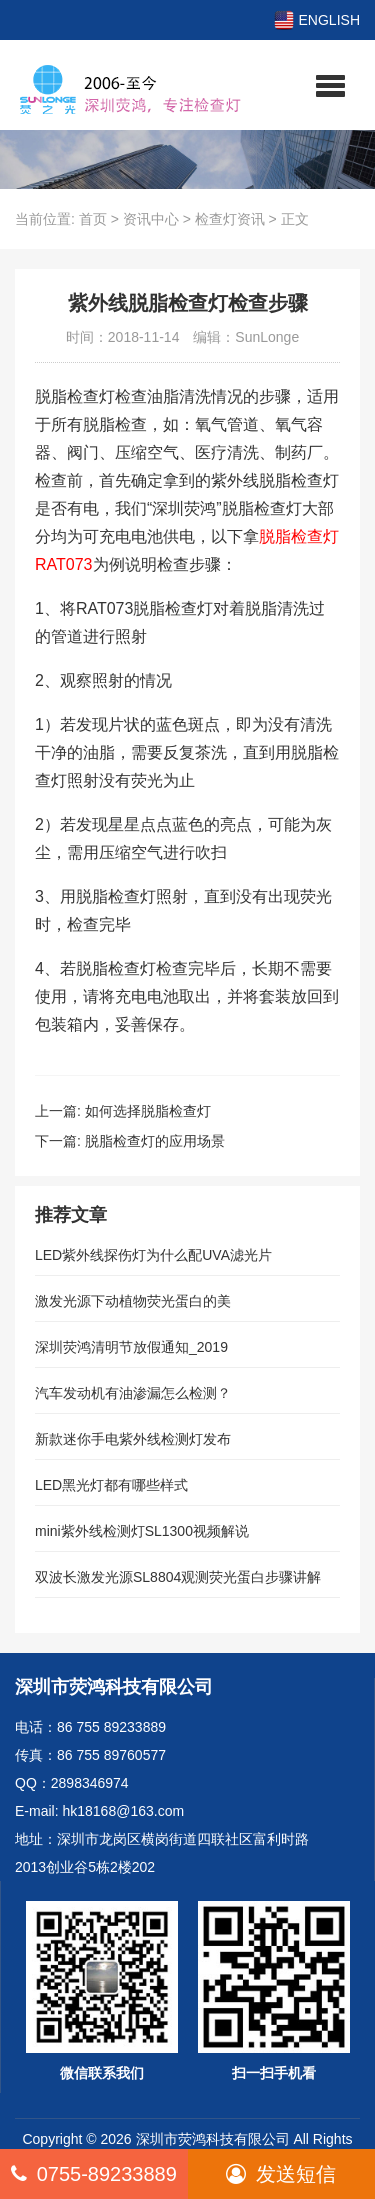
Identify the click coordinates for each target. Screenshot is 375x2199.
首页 (93, 219)
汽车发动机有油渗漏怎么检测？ (133, 1393)
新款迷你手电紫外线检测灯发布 (133, 1439)
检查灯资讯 (230, 219)
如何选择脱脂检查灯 (148, 1111)
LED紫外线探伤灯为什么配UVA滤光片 (153, 1255)
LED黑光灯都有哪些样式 (111, 1485)
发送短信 (281, 2174)
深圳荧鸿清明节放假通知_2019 (131, 1347)
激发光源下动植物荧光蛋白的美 (133, 1301)
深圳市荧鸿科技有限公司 (213, 2139)
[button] (330, 85)
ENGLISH (317, 20)
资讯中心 (151, 219)
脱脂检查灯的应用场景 (155, 1141)
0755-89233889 (94, 2174)
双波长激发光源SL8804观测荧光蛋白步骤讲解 (178, 1577)
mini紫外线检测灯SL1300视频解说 (142, 1531)
